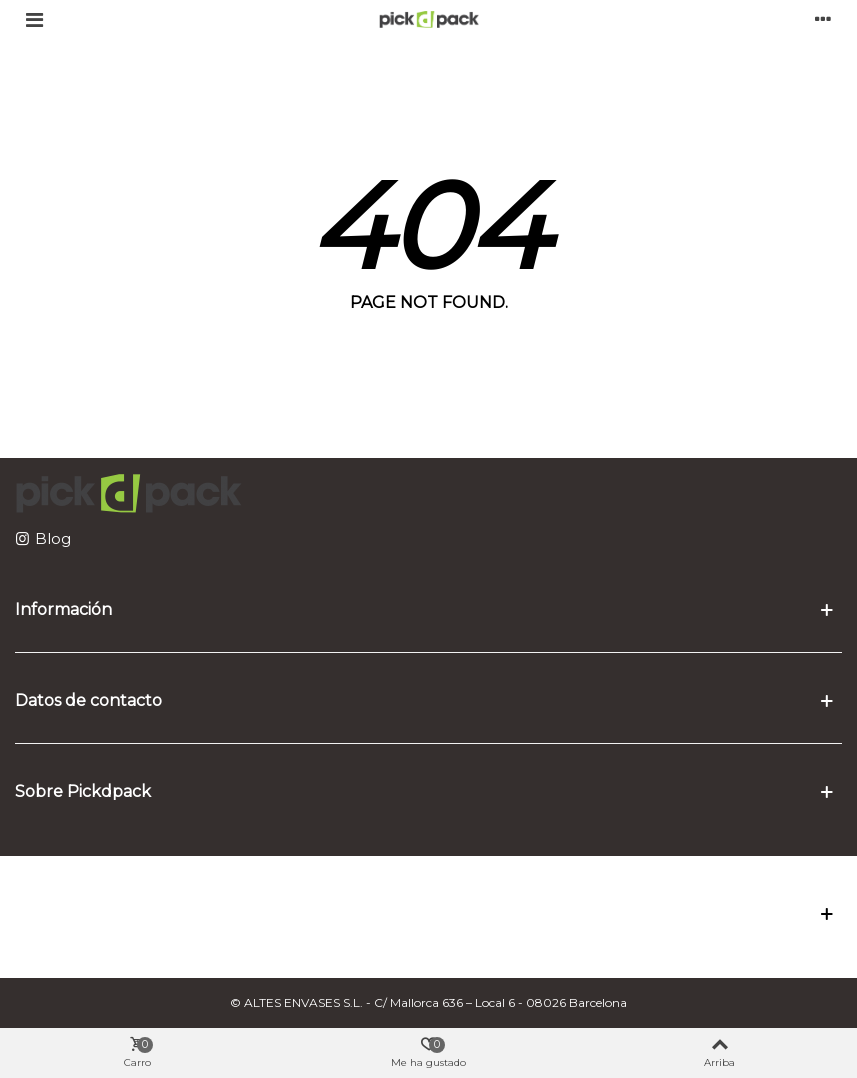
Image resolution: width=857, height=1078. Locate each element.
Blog (53, 538)
